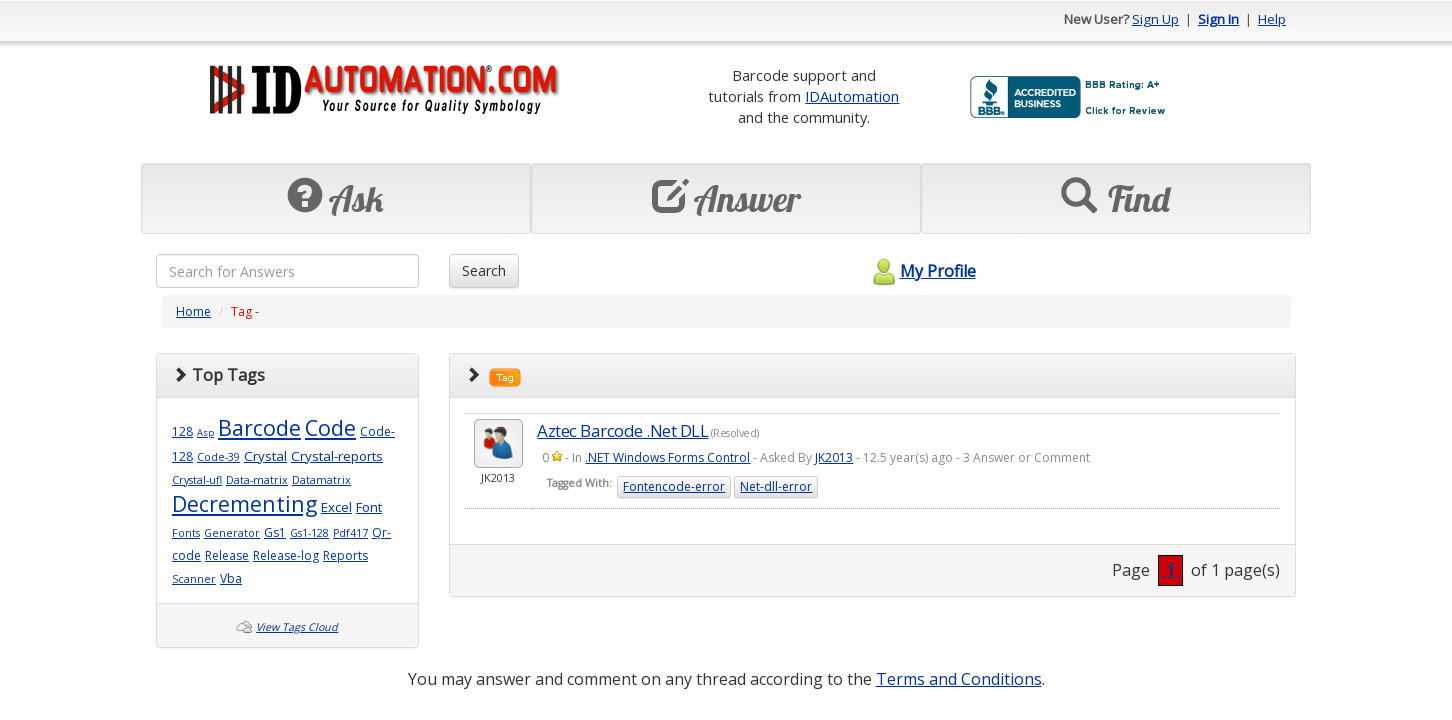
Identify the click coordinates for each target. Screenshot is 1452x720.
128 (182, 431)
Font (369, 507)
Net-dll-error (776, 486)
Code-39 (218, 457)
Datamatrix (321, 480)
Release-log (286, 555)
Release (227, 555)
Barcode (259, 427)
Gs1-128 (309, 533)
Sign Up (1155, 19)
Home (193, 311)
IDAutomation (852, 96)
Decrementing (244, 503)
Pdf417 (350, 533)
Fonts (186, 533)
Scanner (194, 579)
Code (330, 427)
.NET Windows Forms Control (667, 457)
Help (1272, 19)
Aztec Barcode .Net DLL (622, 430)
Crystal (265, 456)
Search (484, 270)
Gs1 (275, 532)
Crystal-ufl (197, 480)
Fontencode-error (674, 486)
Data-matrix (257, 480)
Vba (231, 578)
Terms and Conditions (959, 679)
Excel (336, 507)
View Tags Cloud (297, 627)
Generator (232, 533)
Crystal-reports (337, 456)
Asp (205, 432)
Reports (345, 555)
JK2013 (834, 457)
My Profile (921, 271)
